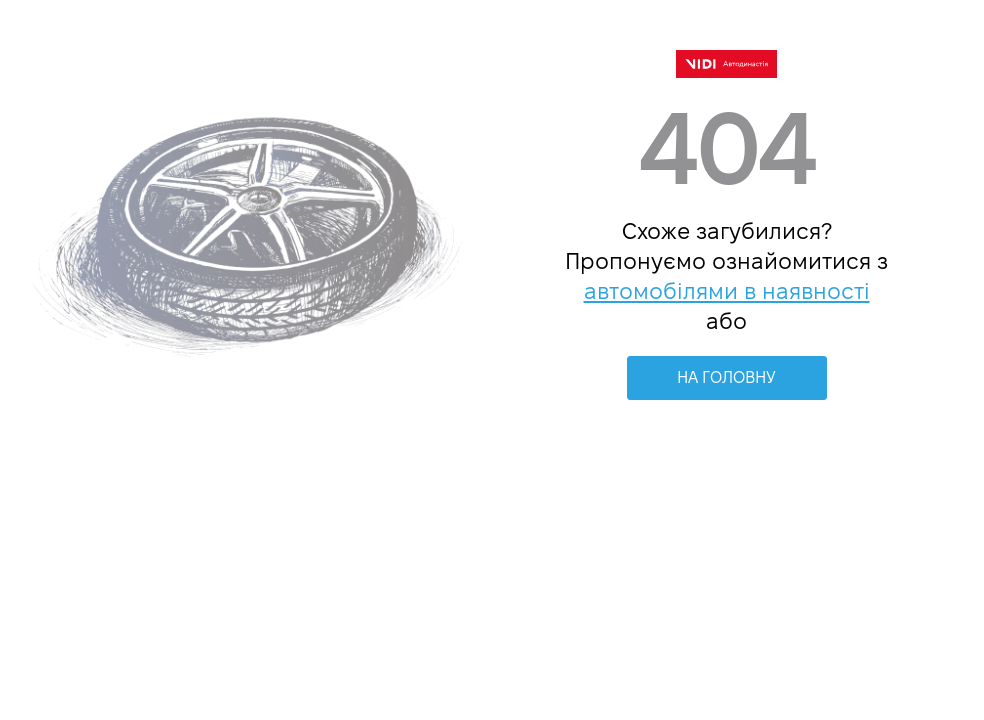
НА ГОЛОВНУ (726, 377)
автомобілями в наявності (727, 291)
